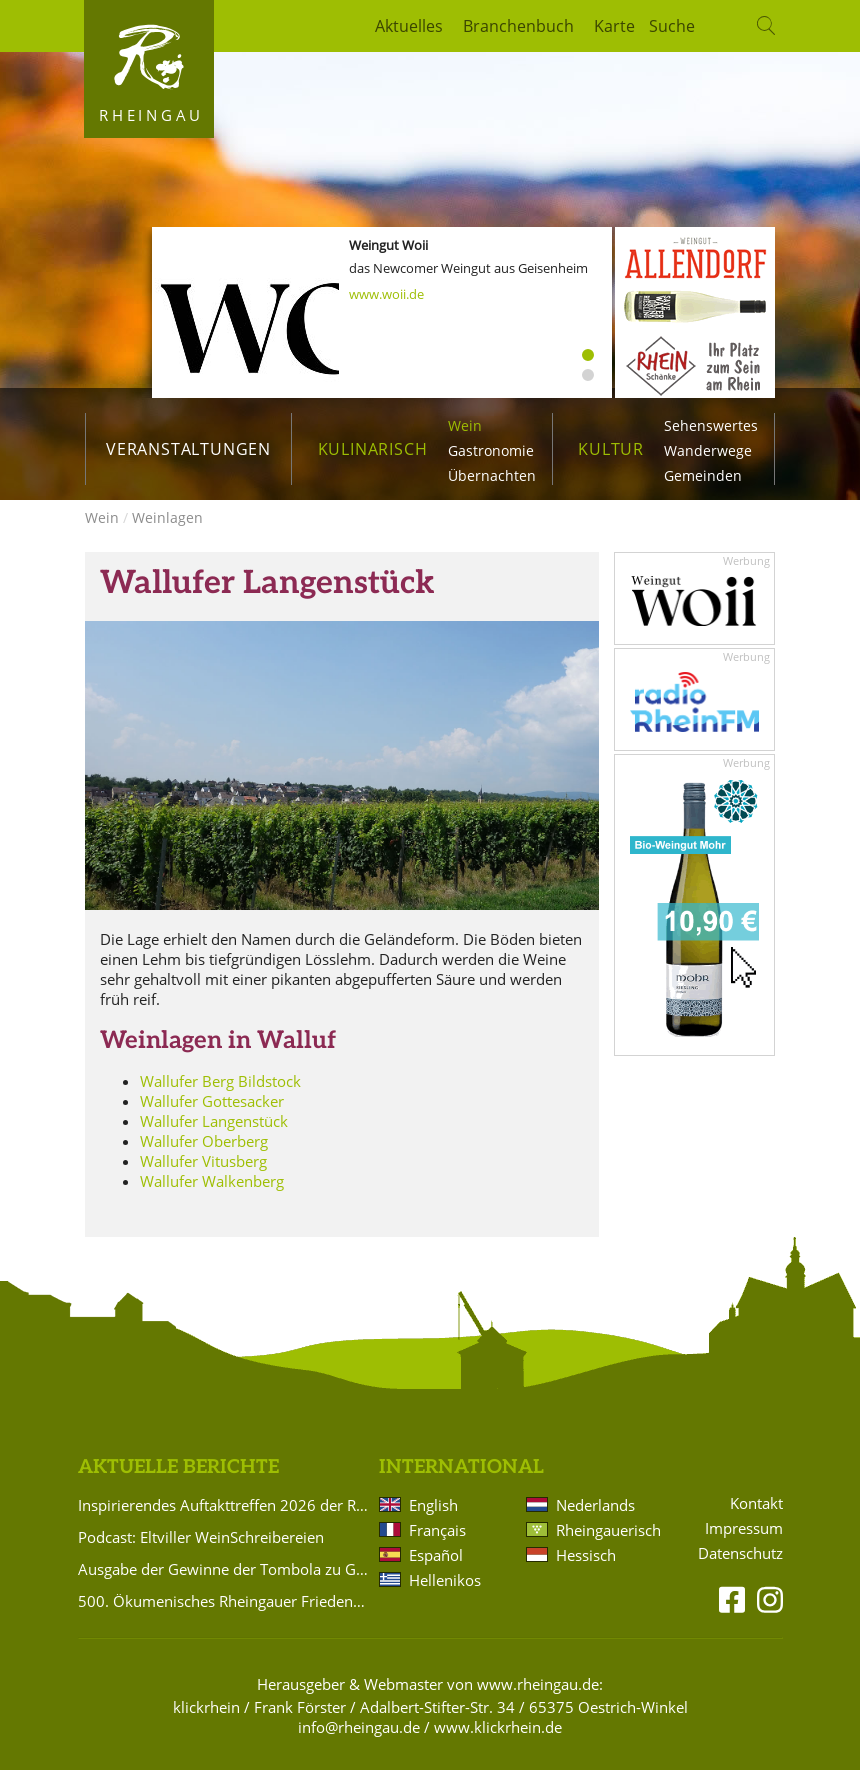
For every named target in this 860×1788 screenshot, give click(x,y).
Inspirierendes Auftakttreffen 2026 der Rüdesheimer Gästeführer (225, 1523)
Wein (465, 425)
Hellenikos (445, 1598)
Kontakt (756, 1521)
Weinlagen (167, 535)
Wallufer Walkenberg (212, 1199)
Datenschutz (740, 1571)
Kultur (611, 449)
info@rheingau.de (359, 1745)
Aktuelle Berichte (178, 1485)
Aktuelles (409, 26)
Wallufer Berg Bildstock (220, 1099)
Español (436, 1573)
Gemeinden (703, 475)
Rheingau (151, 115)
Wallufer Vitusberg (203, 1179)
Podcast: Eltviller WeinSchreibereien (201, 1555)
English (433, 1523)
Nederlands (595, 1523)
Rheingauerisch (607, 1548)
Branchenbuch (518, 26)
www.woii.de (386, 294)
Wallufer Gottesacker (212, 1119)
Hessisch (586, 1573)
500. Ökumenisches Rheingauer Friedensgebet (225, 1619)
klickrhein (206, 1725)
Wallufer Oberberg (204, 1159)
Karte (614, 26)
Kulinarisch (373, 449)
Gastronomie (491, 450)
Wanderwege (708, 450)
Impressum (744, 1546)
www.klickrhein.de (498, 1745)
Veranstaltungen (188, 449)
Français (437, 1548)
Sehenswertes (711, 425)
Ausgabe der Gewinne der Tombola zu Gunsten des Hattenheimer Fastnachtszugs (225, 1587)
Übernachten (492, 475)
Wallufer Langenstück (214, 1139)
